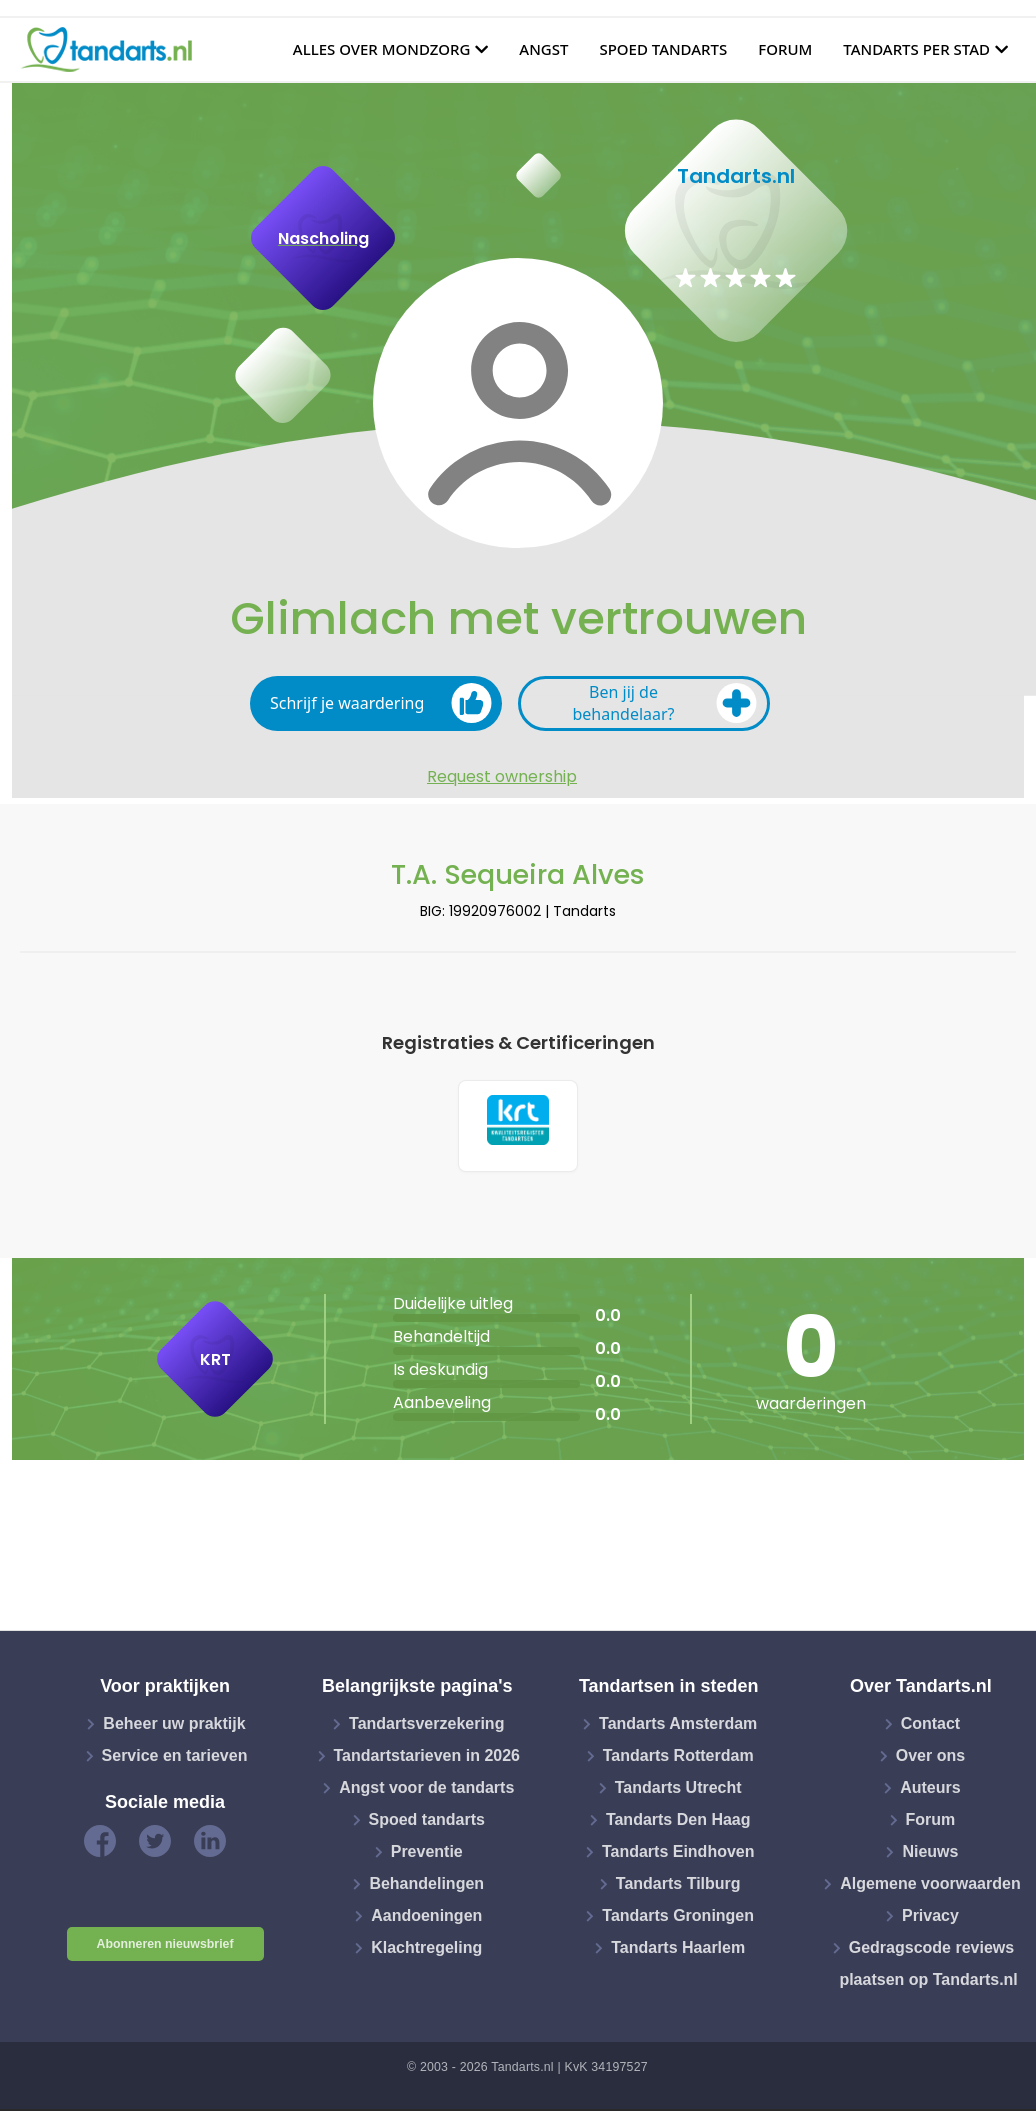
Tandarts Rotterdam (678, 1758)
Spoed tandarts (663, 49)
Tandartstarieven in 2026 (427, 1758)
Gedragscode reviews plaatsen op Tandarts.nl (928, 1966)
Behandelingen (426, 1886)
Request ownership (502, 777)
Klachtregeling (426, 1950)
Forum (785, 49)
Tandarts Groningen (678, 1918)
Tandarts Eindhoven (678, 1854)
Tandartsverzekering (426, 1726)
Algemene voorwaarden (930, 1886)
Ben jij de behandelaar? (664, 703)
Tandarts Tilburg (678, 1886)
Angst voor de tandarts (426, 1790)
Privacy (930, 1918)
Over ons (930, 1758)
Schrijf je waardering (381, 703)
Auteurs (930, 1790)
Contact (931, 1726)
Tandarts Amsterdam (678, 1726)
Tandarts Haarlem (678, 1950)
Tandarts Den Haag (678, 1822)
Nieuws (930, 1854)
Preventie (427, 1854)
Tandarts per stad (916, 49)
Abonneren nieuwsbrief (165, 1947)
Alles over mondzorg (382, 49)
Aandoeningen (426, 1918)
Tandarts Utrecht (678, 1790)
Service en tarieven (175, 1758)
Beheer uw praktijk (174, 1726)
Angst (543, 49)
